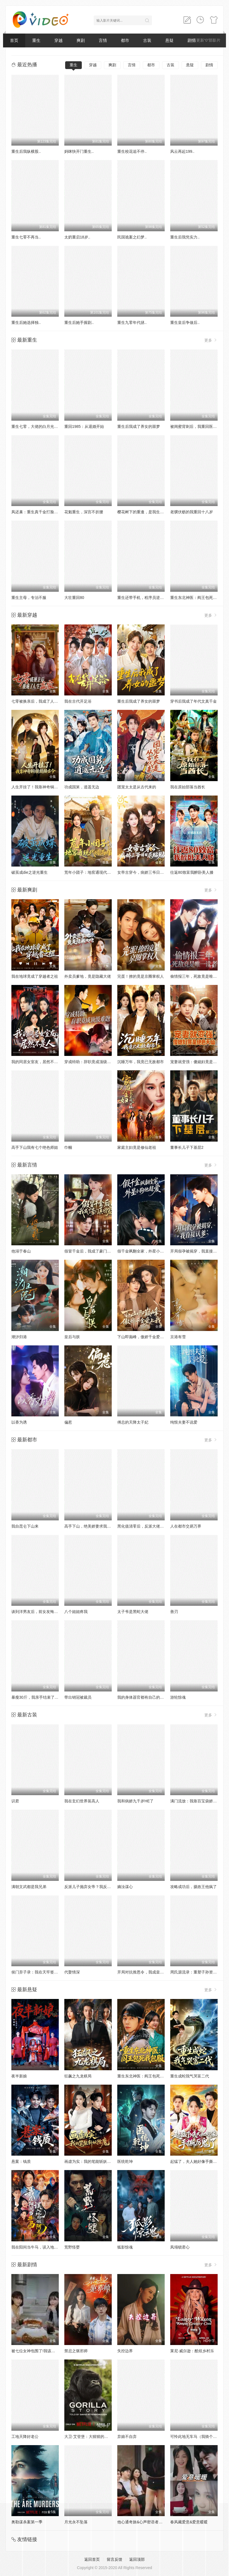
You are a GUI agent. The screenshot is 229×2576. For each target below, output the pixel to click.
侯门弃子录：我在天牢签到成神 (38, 1972)
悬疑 (169, 40)
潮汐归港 (19, 1337)
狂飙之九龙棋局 (77, 2076)
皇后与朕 (72, 1337)
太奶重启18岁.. (77, 237)
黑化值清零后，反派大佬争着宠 (144, 1526)
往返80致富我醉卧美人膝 (191, 872)
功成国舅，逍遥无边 (81, 787)
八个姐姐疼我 (76, 1611)
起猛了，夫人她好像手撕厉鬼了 (197, 2161)
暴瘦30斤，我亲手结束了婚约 (36, 1697)
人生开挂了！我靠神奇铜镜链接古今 (42, 787)
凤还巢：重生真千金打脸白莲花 (38, 512)
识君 (15, 1801)
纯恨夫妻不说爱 (183, 1422)
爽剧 (81, 40)
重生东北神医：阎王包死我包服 (197, 597)
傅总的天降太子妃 (132, 1422)
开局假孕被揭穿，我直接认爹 (195, 1251)
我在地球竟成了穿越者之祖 (34, 976)
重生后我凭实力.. (185, 237)
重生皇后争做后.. (185, 322)
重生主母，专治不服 (28, 597)
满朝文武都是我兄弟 (28, 1886)
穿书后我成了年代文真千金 (193, 701)
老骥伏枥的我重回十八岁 (191, 512)
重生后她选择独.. (26, 322)
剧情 (209, 65)
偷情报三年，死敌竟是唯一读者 (197, 976)
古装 (147, 40)
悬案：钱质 (21, 2161)
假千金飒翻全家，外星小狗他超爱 (146, 1251)
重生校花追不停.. (132, 151)
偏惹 (68, 1422)
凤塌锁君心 (180, 2247)
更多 (211, 340)
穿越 (58, 40)
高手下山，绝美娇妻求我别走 (89, 1526)
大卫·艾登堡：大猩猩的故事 (88, 2436)
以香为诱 (19, 1422)
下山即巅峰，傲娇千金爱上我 (142, 1337)
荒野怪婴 (72, 2247)
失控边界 (125, 2351)
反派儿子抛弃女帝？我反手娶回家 (93, 1886)
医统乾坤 (125, 2161)
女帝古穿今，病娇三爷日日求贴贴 (146, 872)
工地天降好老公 (25, 2436)
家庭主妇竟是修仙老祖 (136, 1147)
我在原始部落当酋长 (187, 787)
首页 (14, 40)
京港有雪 (178, 1337)
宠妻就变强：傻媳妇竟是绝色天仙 (199, 1062)
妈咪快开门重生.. (79, 151)
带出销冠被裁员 (77, 1697)
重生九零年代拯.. (132, 322)
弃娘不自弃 (127, 2436)
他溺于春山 (21, 1251)
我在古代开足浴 (77, 701)
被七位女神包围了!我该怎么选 (37, 2351)
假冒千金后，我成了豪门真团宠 (91, 1251)
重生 (36, 40)
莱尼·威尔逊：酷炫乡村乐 (192, 2351)
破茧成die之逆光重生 (29, 872)
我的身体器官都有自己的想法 (142, 1697)
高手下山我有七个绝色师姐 (34, 1147)
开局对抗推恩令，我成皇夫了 (142, 1972)
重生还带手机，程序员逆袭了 (142, 597)
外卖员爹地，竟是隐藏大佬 (87, 976)
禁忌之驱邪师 (76, 2351)
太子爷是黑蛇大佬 (132, 1611)
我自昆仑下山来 (25, 1526)
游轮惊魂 (178, 1697)
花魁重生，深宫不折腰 (83, 512)
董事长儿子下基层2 (186, 1147)
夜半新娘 (19, 2076)
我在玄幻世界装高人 (81, 1801)
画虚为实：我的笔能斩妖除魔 (89, 2161)
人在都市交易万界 (185, 1526)
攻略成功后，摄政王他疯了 (193, 1886)
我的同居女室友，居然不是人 (36, 1062)
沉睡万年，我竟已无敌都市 (140, 1062)
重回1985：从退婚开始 (84, 426)
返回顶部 (137, 2559)
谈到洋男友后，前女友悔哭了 (36, 1611)
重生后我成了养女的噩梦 (138, 426)
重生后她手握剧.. (79, 322)
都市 (125, 40)
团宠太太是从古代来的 (136, 787)
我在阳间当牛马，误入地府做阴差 (40, 2247)
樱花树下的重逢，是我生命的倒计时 (148, 512)
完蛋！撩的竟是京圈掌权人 (140, 976)
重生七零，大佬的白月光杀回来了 (40, 426)
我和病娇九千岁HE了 (135, 1801)
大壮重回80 (74, 597)
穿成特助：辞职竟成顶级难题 (89, 1062)
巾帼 (68, 1147)
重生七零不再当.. (26, 237)
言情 (103, 40)
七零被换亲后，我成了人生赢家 (38, 701)
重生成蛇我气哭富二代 (189, 2076)
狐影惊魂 (125, 2247)
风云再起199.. (182, 151)
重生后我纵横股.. (26, 151)
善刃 (174, 1611)
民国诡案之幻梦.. (132, 237)
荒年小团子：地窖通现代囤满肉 (91, 872)
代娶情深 (72, 1972)
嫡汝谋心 (125, 1886)
